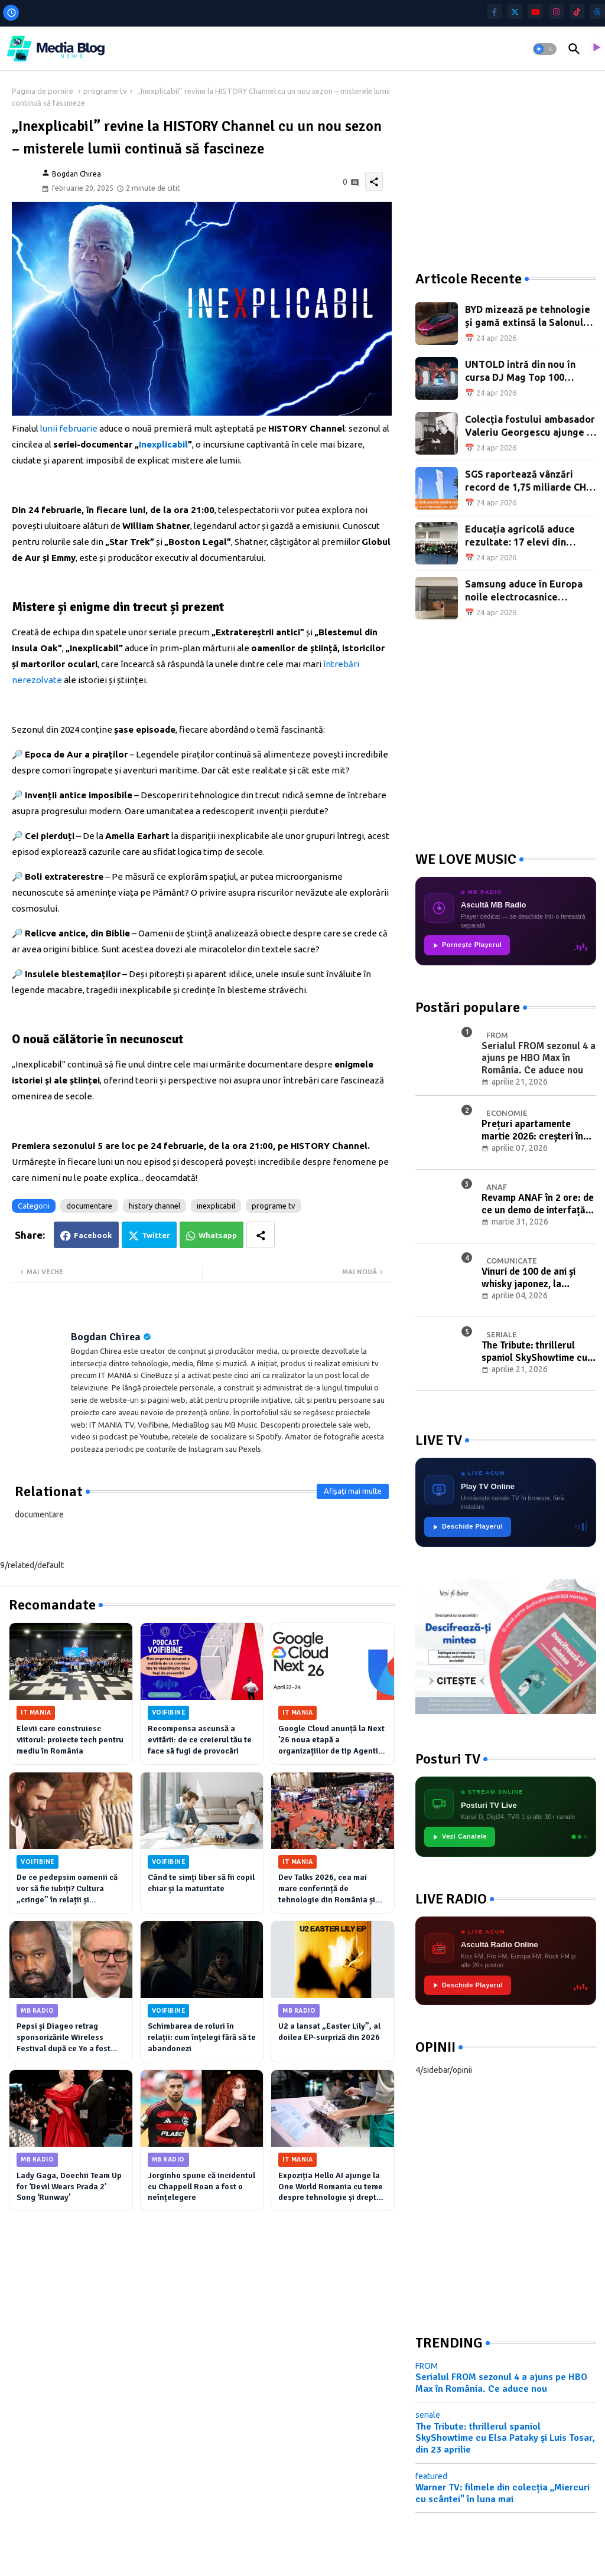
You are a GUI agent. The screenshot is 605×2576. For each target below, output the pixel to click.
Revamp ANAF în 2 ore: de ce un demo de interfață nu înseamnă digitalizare (538, 1204)
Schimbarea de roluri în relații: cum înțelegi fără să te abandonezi (202, 2037)
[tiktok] (577, 11)
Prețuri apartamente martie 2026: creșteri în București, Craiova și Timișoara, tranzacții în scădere (532, 1130)
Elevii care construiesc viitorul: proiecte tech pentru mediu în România (70, 1739)
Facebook (93, 1235)
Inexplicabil (163, 444)
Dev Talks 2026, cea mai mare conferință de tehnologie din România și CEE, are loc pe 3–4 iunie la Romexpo (328, 1889)
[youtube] (535, 11)
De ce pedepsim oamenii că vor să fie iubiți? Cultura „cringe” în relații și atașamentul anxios (67, 1889)
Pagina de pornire (42, 91)
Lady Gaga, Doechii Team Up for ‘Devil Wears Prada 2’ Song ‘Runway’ (69, 2186)
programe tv (105, 91)
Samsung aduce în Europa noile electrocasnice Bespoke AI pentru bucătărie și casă (524, 591)
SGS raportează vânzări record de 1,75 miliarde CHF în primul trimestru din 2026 (529, 481)
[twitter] (515, 11)
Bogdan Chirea (106, 1336)
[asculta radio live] (595, 49)
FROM (426, 2366)
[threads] (597, 11)
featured (431, 2476)
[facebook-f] (494, 11)
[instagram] (556, 11)
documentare (89, 1206)
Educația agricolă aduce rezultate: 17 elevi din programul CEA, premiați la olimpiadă (527, 536)
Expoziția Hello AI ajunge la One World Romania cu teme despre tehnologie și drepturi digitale (332, 2187)
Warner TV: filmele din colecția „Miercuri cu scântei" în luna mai (502, 2493)
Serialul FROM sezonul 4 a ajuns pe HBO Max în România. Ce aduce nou (501, 2383)
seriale (427, 2415)
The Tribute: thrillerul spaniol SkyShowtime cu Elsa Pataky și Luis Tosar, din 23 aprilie (536, 1352)
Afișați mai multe (353, 1491)
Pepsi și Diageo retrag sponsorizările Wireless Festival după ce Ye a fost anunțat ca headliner (63, 2038)
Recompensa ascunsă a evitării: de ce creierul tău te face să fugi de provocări (200, 1739)
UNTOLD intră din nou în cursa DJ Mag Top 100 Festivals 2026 (520, 371)
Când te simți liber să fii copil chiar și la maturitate (201, 1882)
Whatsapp (218, 1235)
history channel (154, 1206)
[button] (545, 49)
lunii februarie (68, 428)
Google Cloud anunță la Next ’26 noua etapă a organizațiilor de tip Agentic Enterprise (331, 1740)
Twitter (156, 1235)
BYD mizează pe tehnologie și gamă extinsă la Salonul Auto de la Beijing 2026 (527, 316)
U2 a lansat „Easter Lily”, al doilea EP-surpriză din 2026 (329, 2031)
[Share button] (260, 1235)
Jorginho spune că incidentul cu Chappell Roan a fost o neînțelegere (201, 2186)
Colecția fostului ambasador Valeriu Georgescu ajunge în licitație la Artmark (530, 426)
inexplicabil (216, 1206)
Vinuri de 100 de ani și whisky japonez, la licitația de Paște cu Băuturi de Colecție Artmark (528, 1278)
